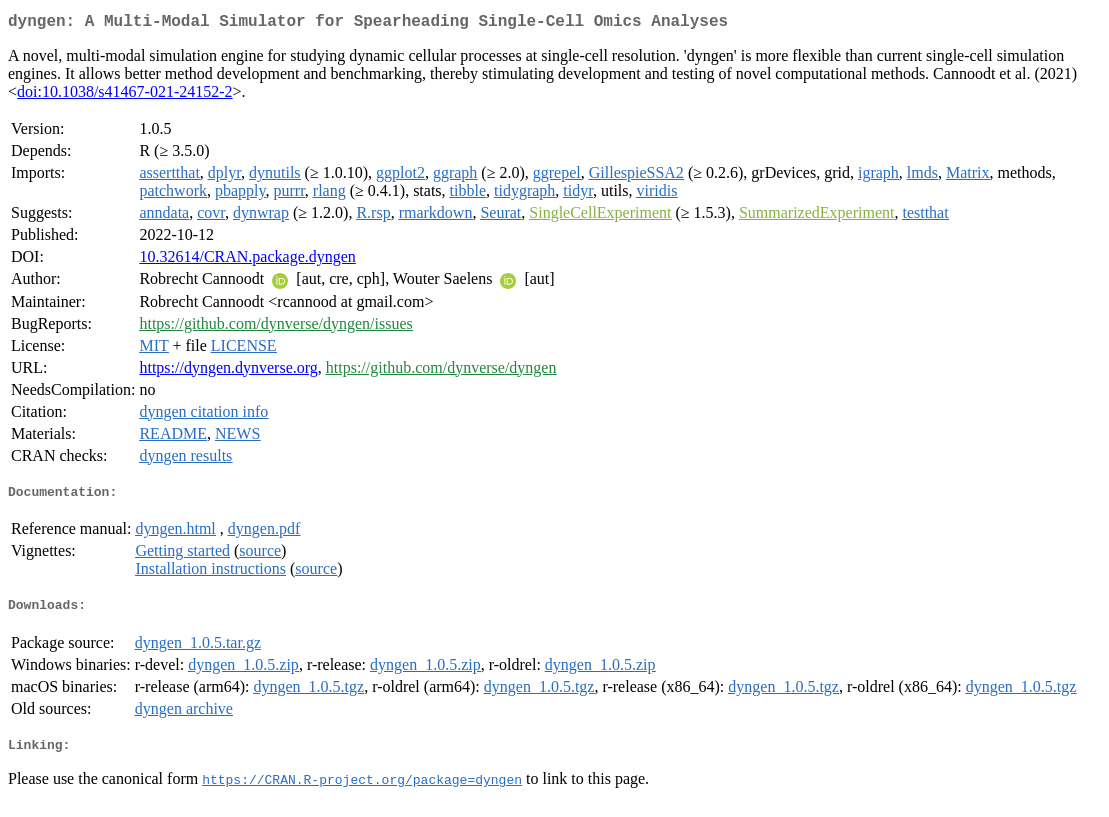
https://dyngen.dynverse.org (228, 371)
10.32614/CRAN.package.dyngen (247, 260)
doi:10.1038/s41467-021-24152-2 (125, 95)
